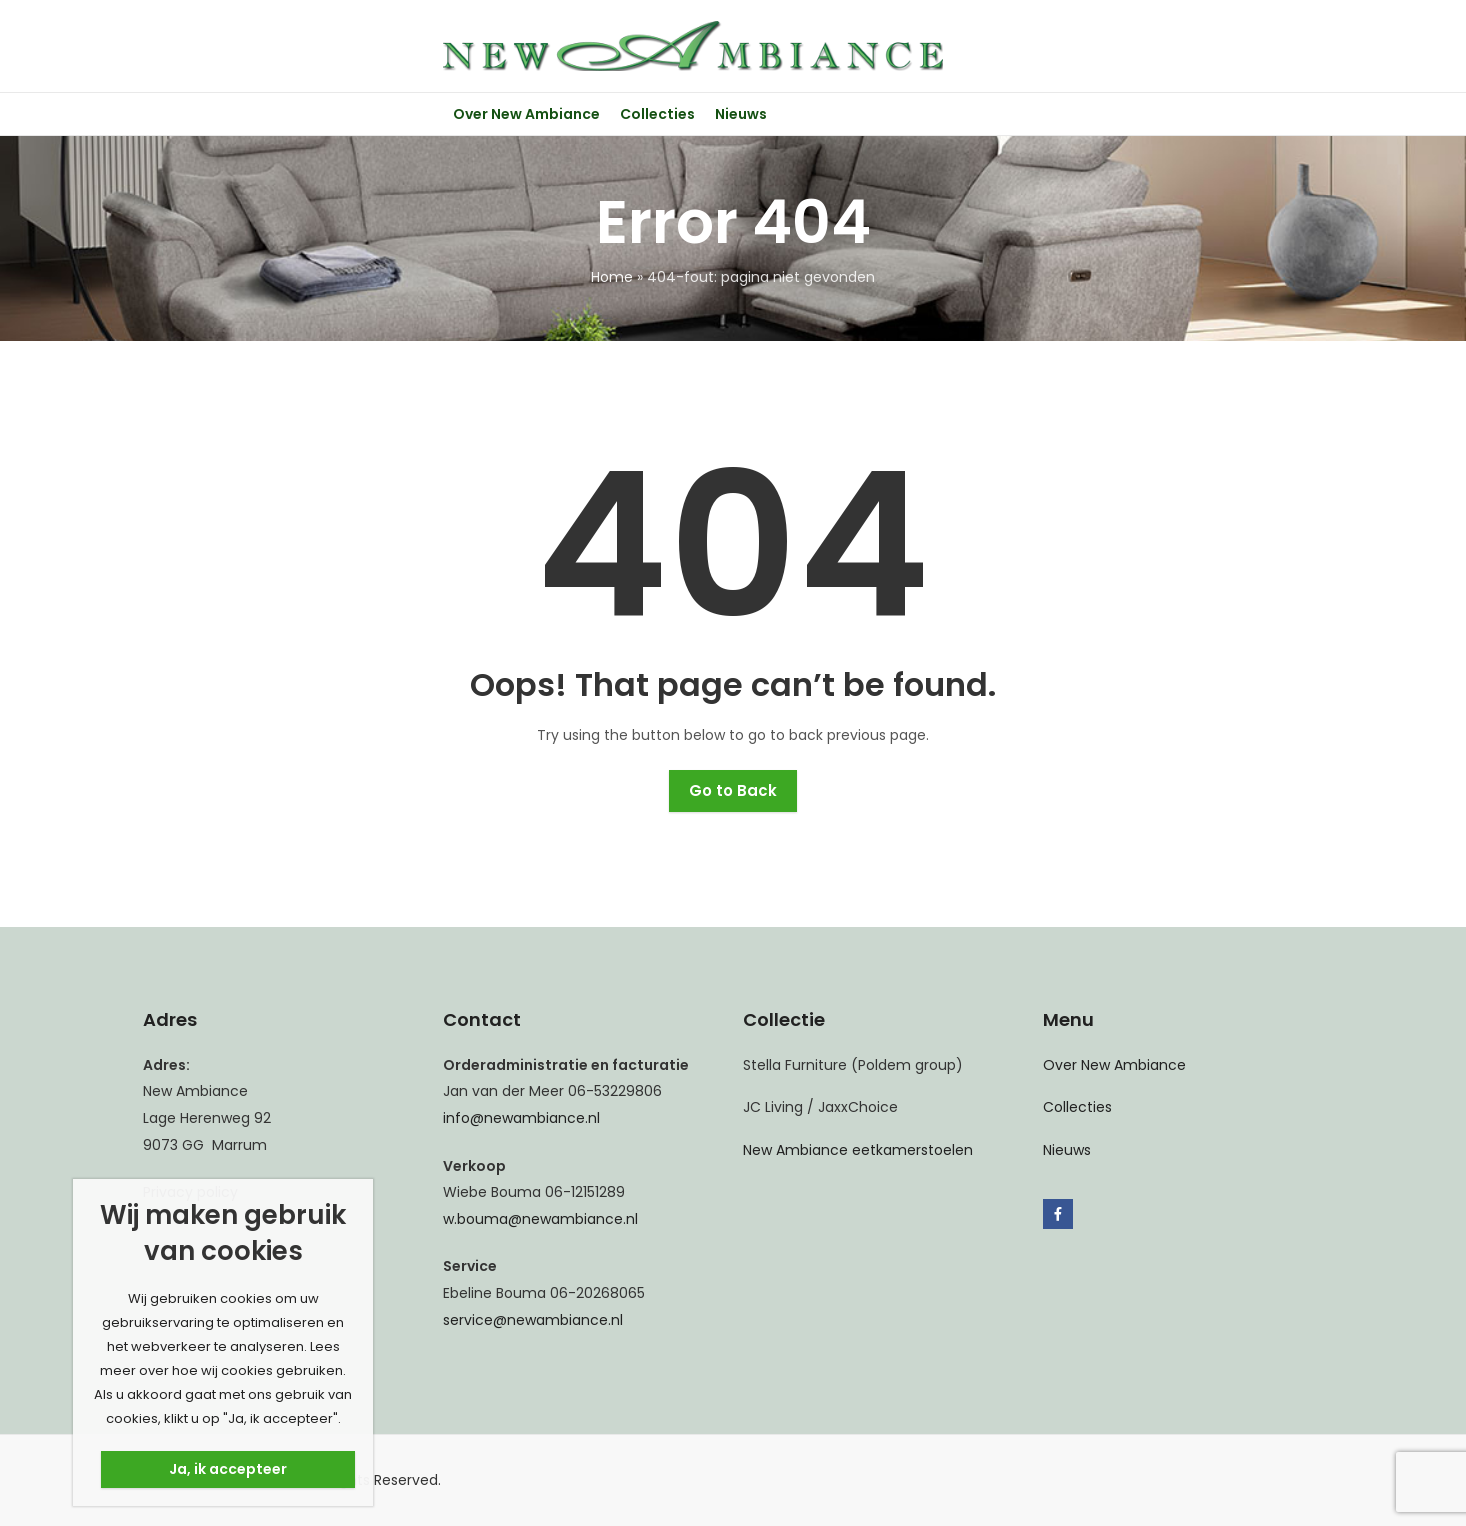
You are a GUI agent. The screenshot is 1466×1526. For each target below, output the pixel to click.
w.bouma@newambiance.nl (540, 1219)
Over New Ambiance (1114, 1065)
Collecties (1077, 1107)
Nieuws (1067, 1150)
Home (612, 277)
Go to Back (733, 790)
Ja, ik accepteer (228, 1469)
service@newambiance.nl (533, 1320)
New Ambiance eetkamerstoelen (858, 1150)
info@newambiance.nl (521, 1118)
